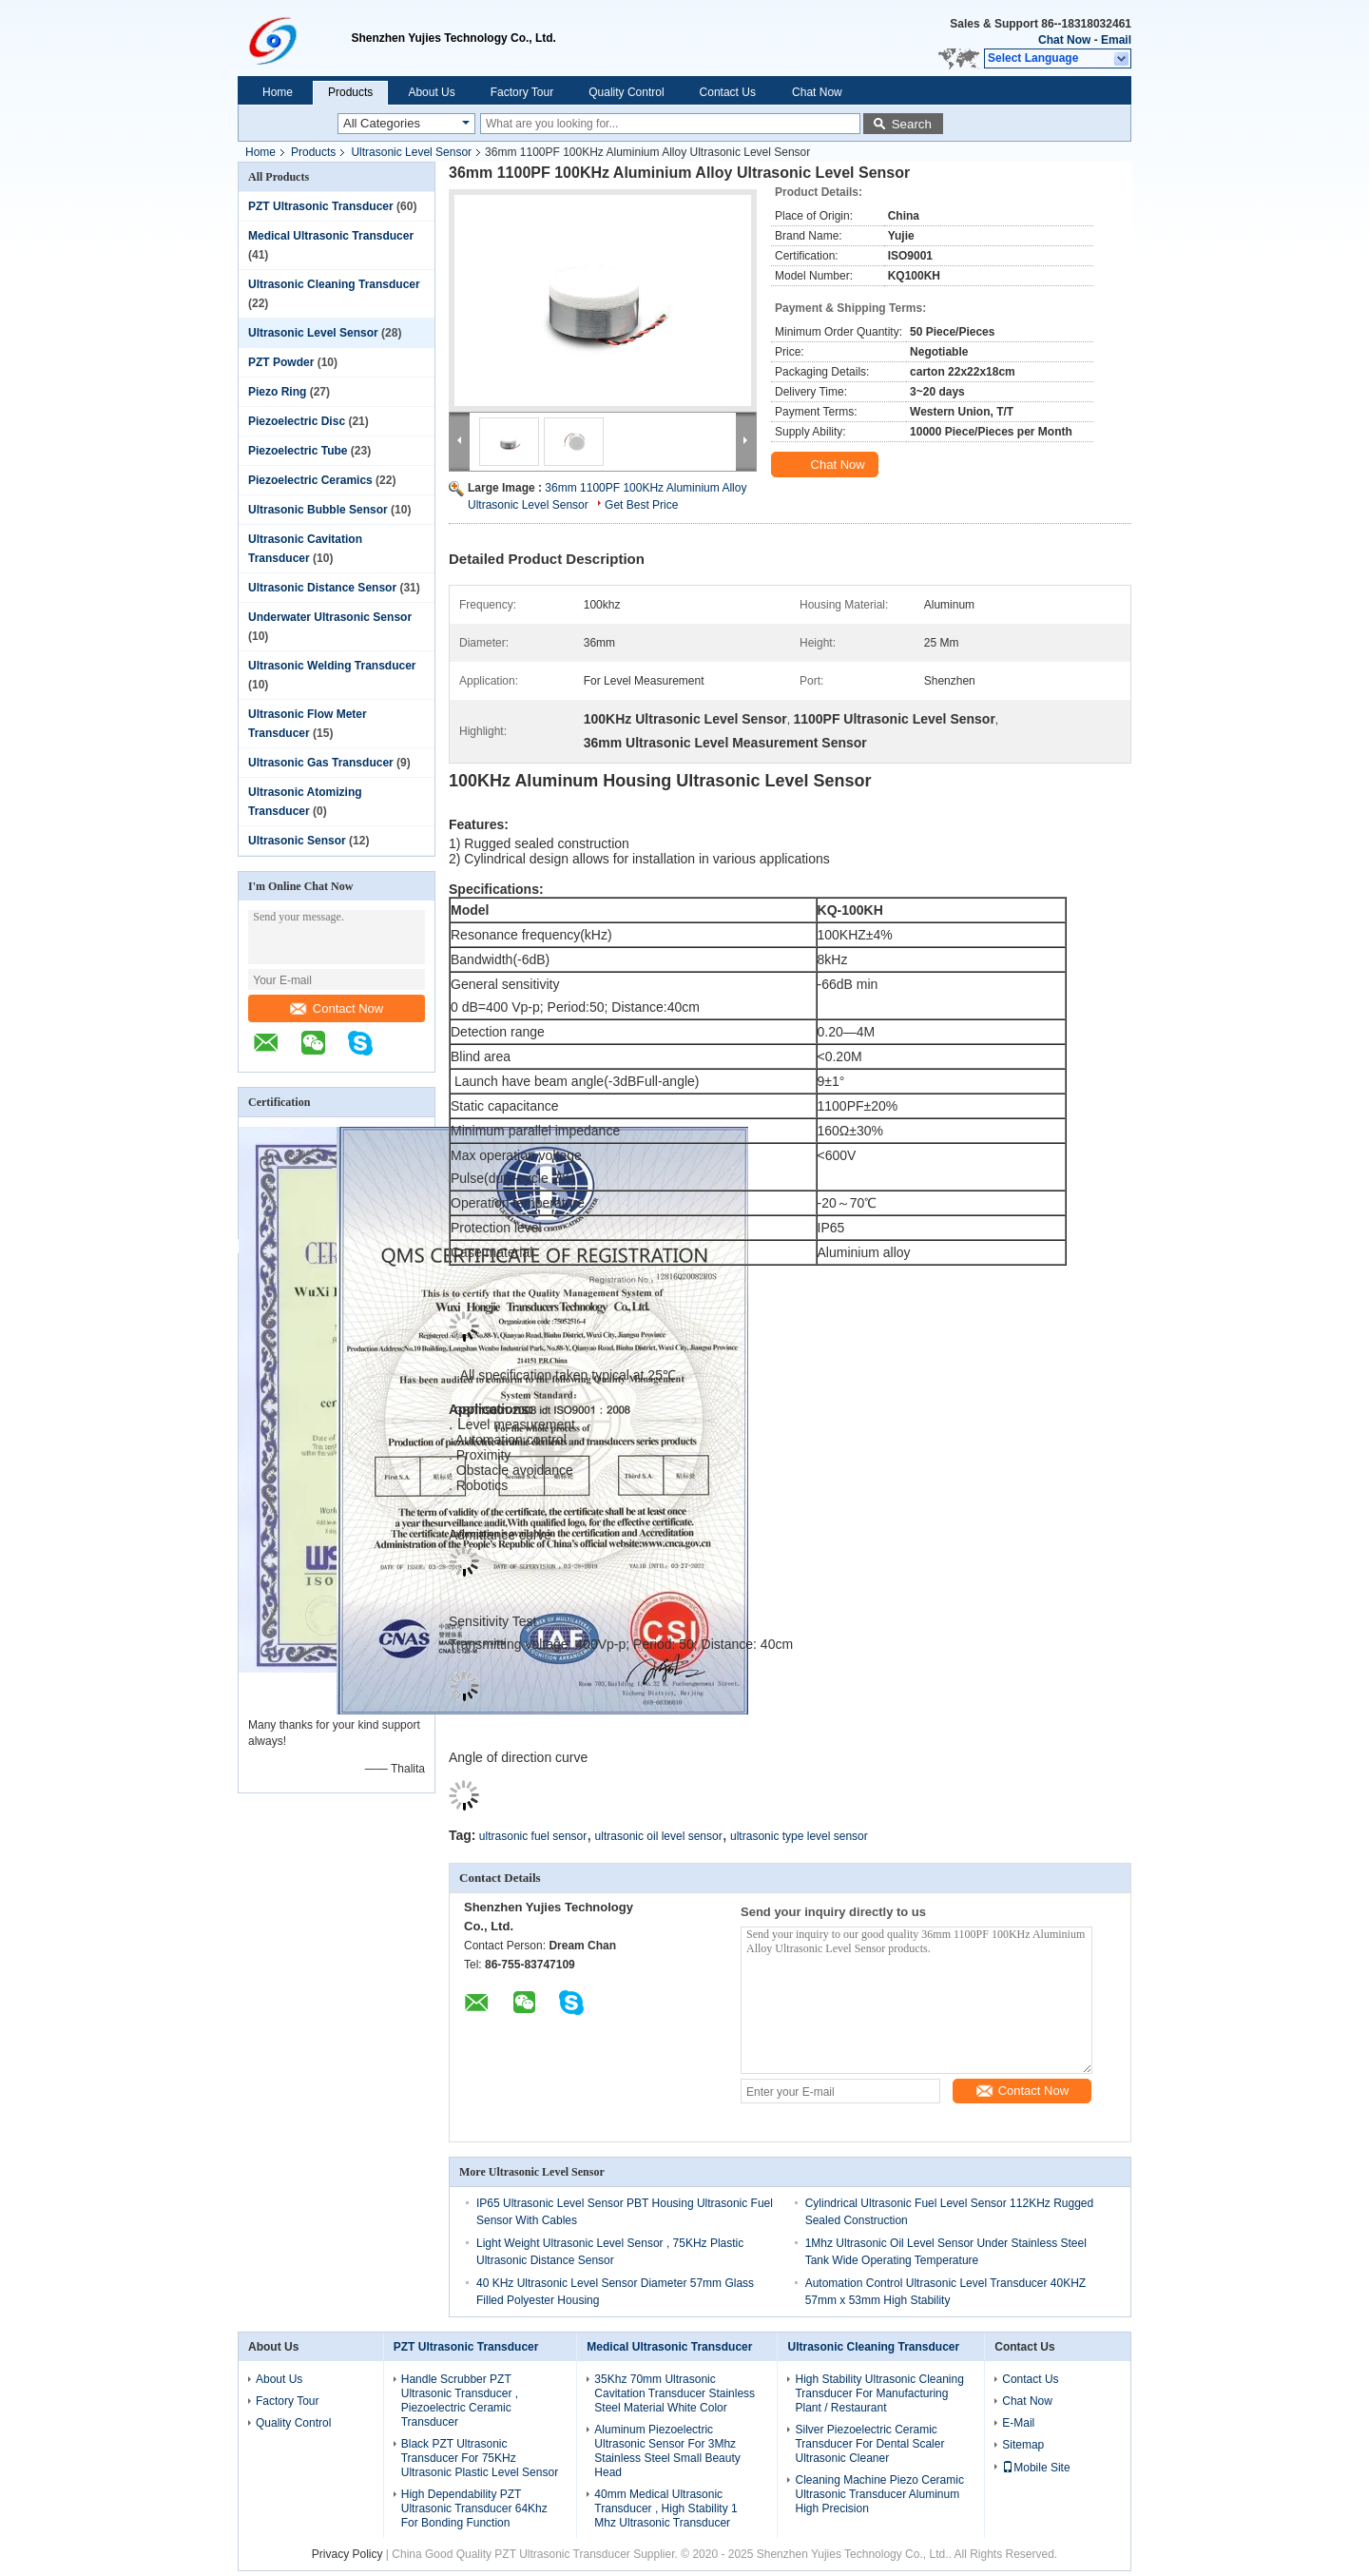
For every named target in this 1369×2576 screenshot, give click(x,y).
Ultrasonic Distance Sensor (322, 587)
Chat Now (1064, 40)
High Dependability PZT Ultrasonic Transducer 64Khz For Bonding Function (474, 2508)
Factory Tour (522, 92)
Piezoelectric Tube (297, 450)
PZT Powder (281, 362)
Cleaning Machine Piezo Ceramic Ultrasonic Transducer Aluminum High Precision (879, 2494)
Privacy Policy (347, 2554)
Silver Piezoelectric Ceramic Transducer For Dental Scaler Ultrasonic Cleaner (869, 2444)
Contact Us (728, 92)
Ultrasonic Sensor (297, 840)
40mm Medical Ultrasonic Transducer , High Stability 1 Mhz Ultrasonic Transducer (665, 2508)
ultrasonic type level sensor (799, 1836)
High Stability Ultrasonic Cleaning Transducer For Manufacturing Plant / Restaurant (879, 2393)
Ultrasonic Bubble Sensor (318, 509)
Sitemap (1023, 2444)
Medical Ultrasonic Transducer (331, 235)
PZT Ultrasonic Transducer (321, 206)
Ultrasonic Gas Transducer (321, 762)
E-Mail (1018, 2423)
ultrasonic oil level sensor (659, 1836)
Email (1116, 40)
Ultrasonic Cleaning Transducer (334, 284)
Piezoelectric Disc (296, 421)
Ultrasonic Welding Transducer (331, 665)
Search (912, 124)
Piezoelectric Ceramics (310, 480)
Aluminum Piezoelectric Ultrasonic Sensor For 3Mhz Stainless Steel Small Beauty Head (667, 2451)
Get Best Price (641, 505)
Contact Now (336, 1008)
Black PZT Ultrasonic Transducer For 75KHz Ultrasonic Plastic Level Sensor (479, 2458)
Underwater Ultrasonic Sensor (330, 617)
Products (350, 92)
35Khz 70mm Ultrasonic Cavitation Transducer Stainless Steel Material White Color (674, 2393)
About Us (431, 92)
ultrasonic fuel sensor (533, 1836)
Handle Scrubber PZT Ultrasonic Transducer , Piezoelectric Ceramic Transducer (459, 2401)
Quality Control (626, 92)
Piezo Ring (277, 391)
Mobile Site (1036, 2467)
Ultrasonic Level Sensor (411, 152)
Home (277, 92)
